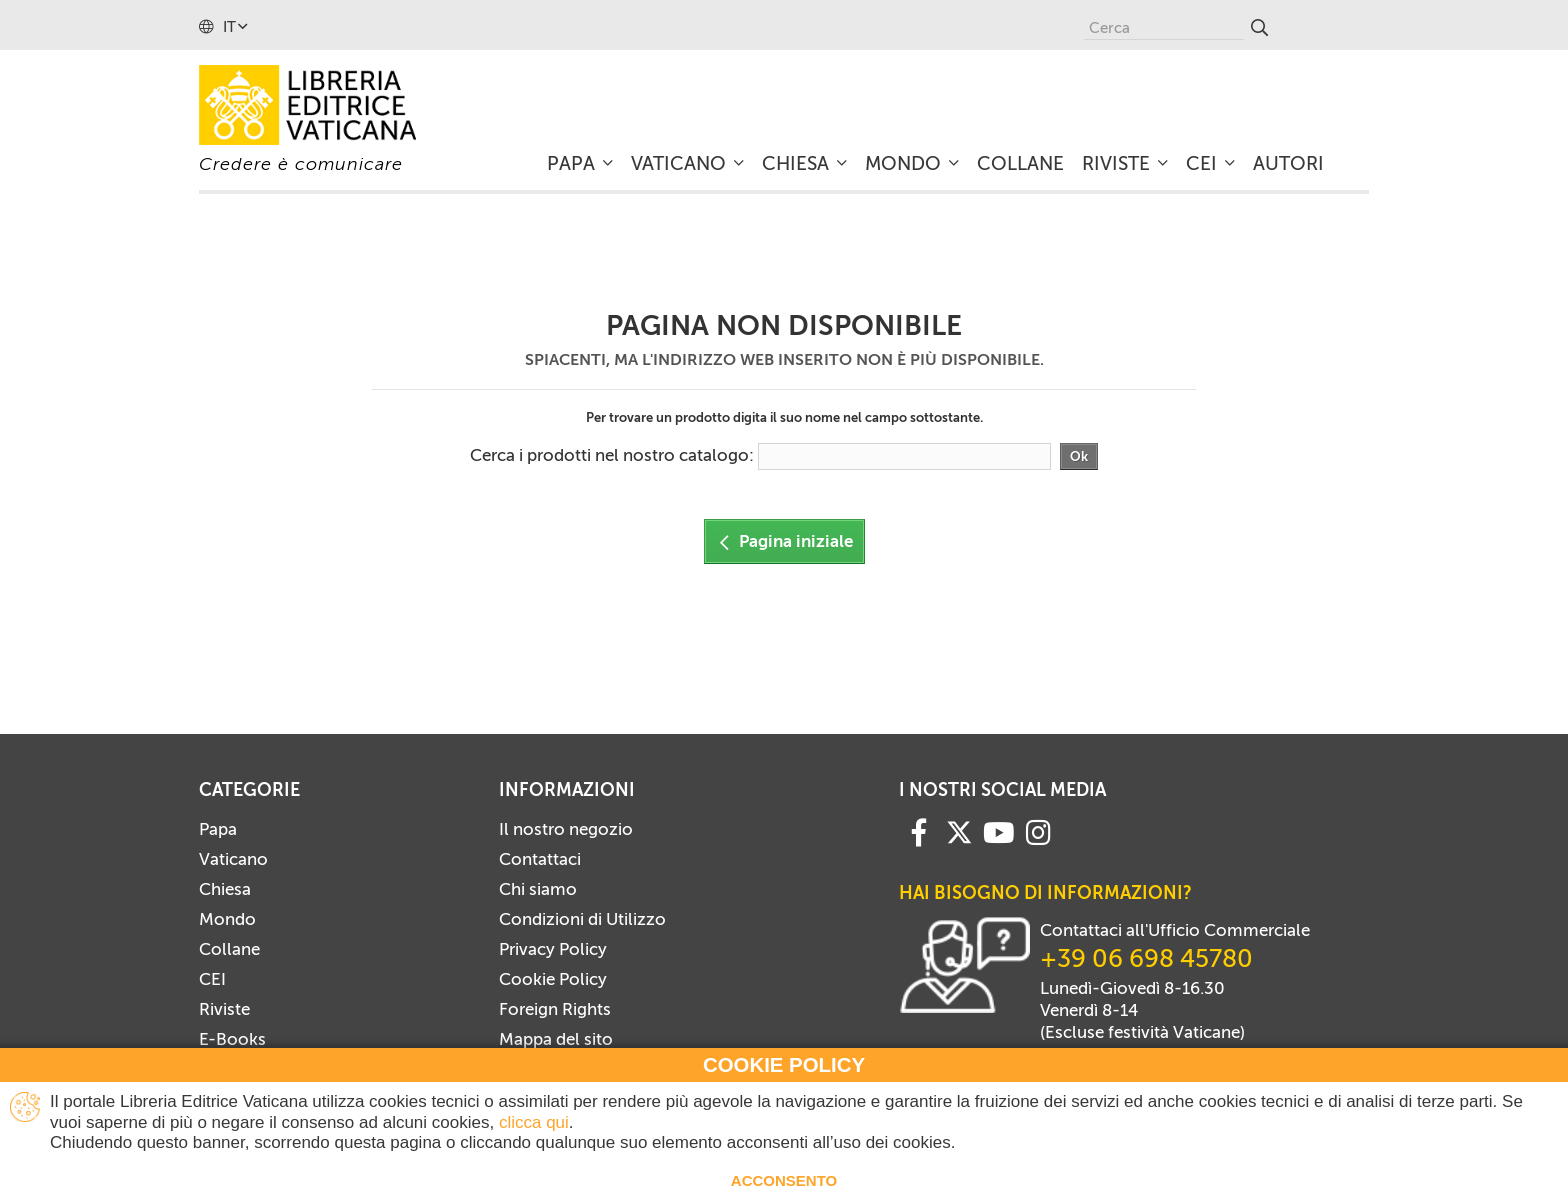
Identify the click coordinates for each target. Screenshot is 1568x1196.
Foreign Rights (555, 1009)
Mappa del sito (556, 1039)
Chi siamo (538, 889)
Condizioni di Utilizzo (582, 919)
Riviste (224, 1009)
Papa (218, 829)
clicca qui (534, 1122)
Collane (229, 949)
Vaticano (233, 859)
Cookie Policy (553, 979)
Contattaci (540, 859)
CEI (212, 979)
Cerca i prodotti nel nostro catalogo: (612, 455)
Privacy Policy (553, 949)
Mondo (227, 919)
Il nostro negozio (566, 829)
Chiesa (225, 889)
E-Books (232, 1039)
